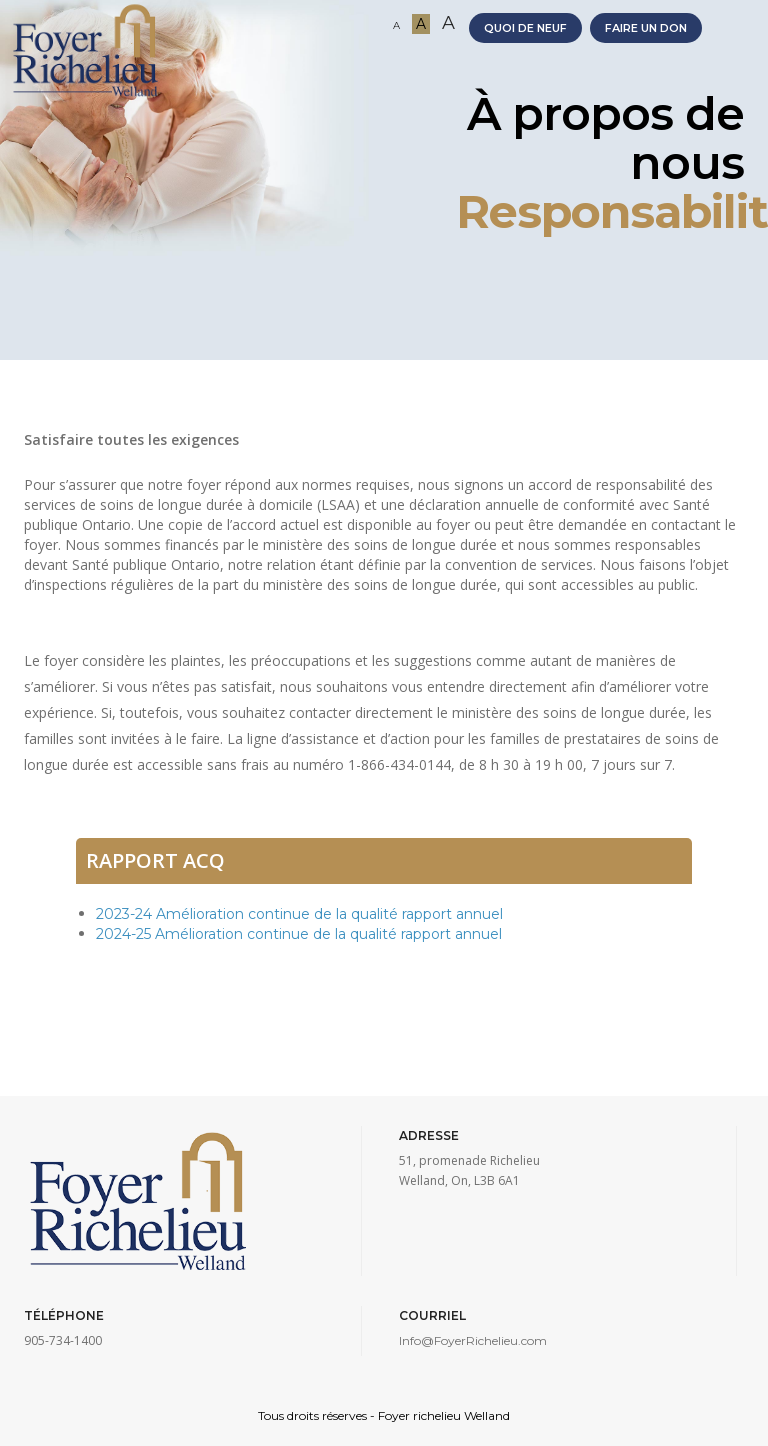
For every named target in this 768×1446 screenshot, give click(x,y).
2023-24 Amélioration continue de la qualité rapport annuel (299, 914)
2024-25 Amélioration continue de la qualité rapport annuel (299, 934)
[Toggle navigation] (746, 50)
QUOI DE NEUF (525, 28)
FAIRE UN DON (646, 28)
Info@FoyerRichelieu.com (473, 1340)
